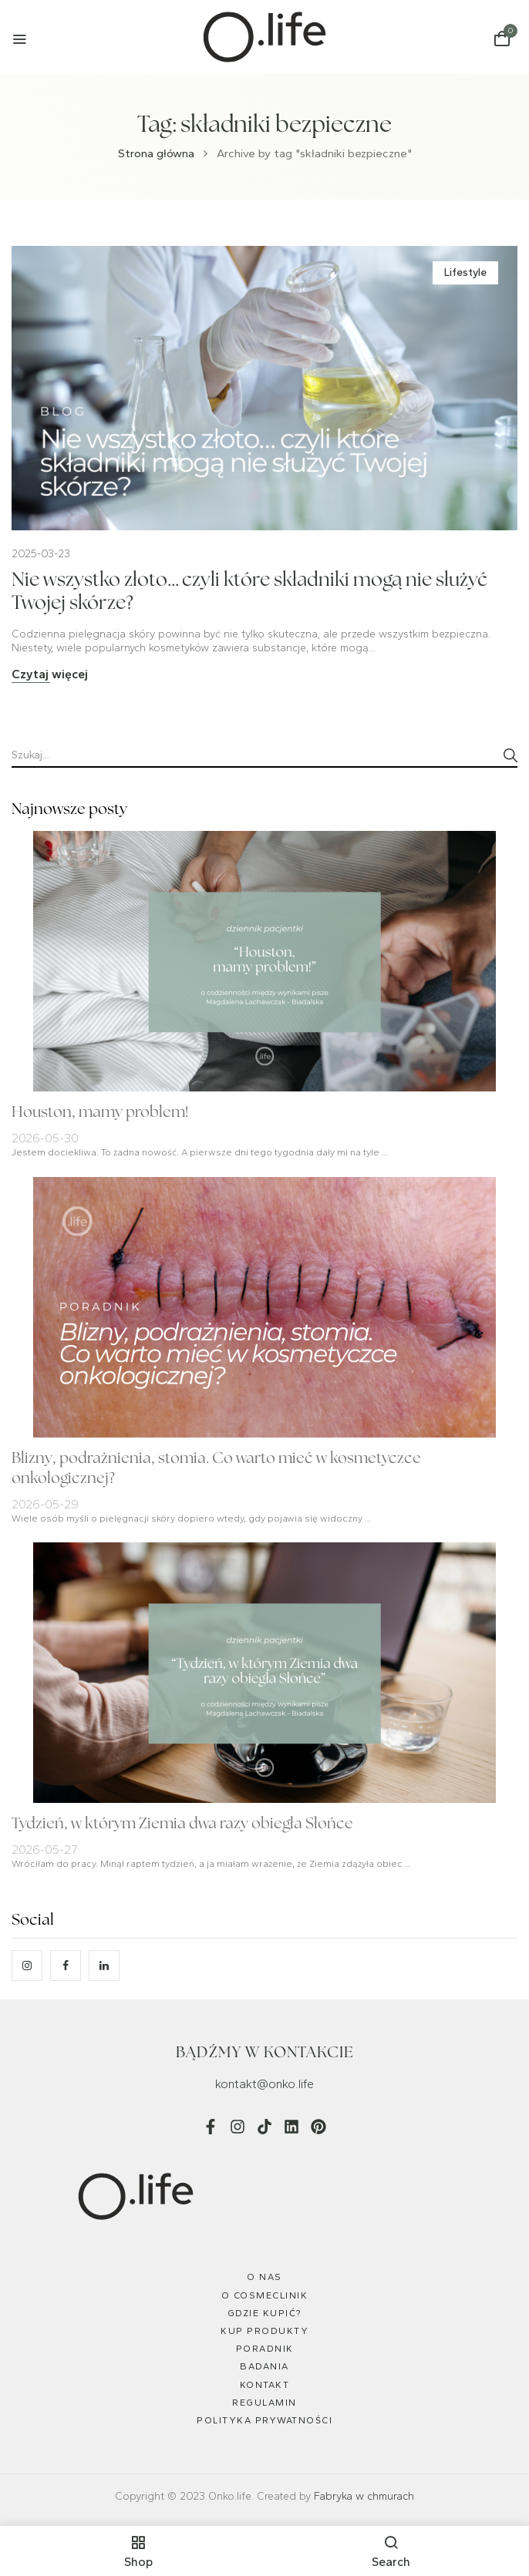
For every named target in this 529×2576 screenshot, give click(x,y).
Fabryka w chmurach (364, 2496)
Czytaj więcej (50, 674)
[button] (502, 38)
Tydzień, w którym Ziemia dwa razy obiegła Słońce (182, 1824)
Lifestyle (465, 272)
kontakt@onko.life (264, 2084)
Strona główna (156, 153)
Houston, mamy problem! (100, 1113)
